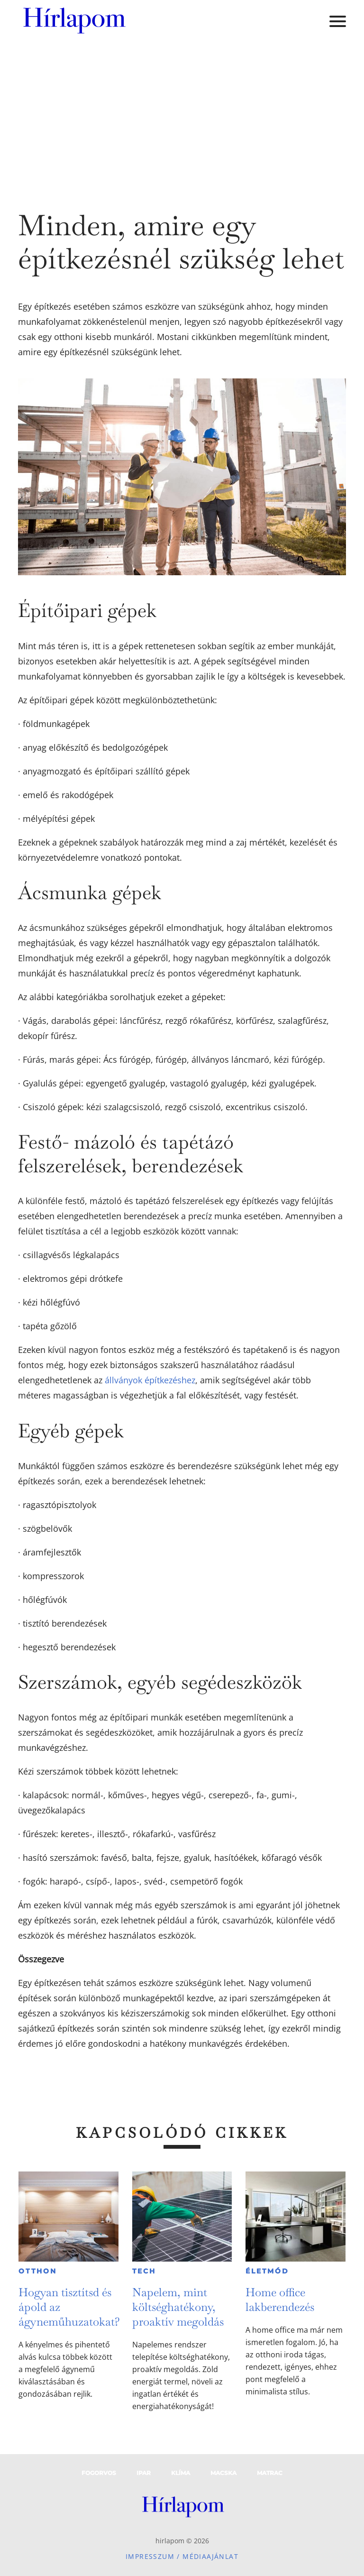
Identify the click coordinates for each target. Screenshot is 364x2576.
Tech (144, 2271)
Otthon (37, 2271)
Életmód (267, 2271)
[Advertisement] (182, 113)
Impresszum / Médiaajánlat (182, 2556)
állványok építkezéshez (150, 1380)
